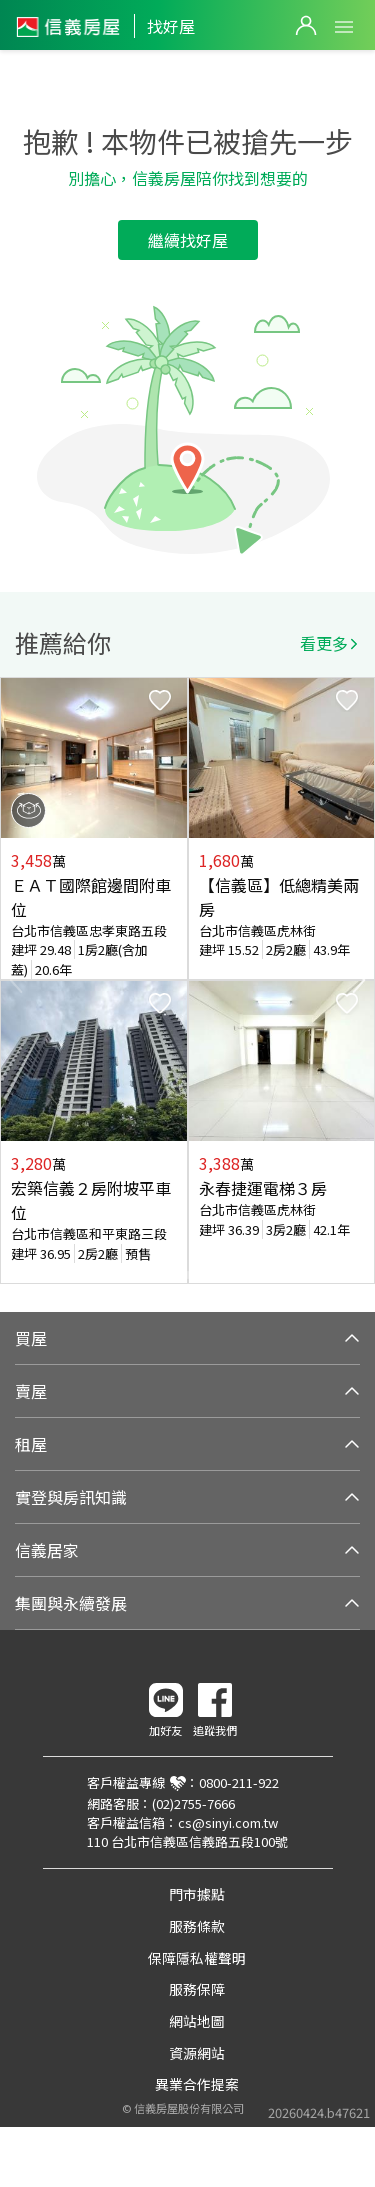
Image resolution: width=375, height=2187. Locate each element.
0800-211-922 (239, 1782)
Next (359, 980)
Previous (16, 980)
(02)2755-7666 (193, 1803)
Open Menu (344, 27)
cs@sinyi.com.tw (228, 1822)
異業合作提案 (197, 2084)
